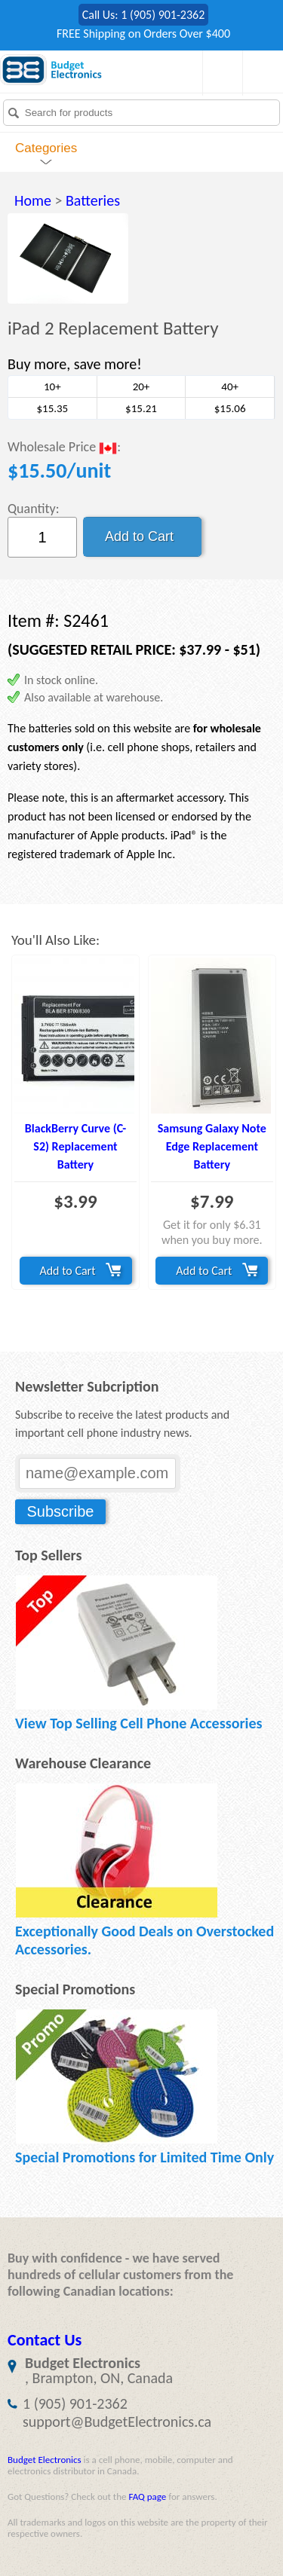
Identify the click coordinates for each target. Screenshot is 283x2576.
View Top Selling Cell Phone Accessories (138, 1723)
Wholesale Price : (64, 448)
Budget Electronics (45, 2459)
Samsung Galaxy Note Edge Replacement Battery (212, 1146)
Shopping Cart (219, 73)
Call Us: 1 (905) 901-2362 (143, 15)
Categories (46, 148)
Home (32, 200)
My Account (259, 73)
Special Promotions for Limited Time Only (144, 2157)
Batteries (93, 200)
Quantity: (34, 508)
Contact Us (45, 2340)
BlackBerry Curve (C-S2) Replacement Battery (75, 1146)
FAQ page (147, 2496)
